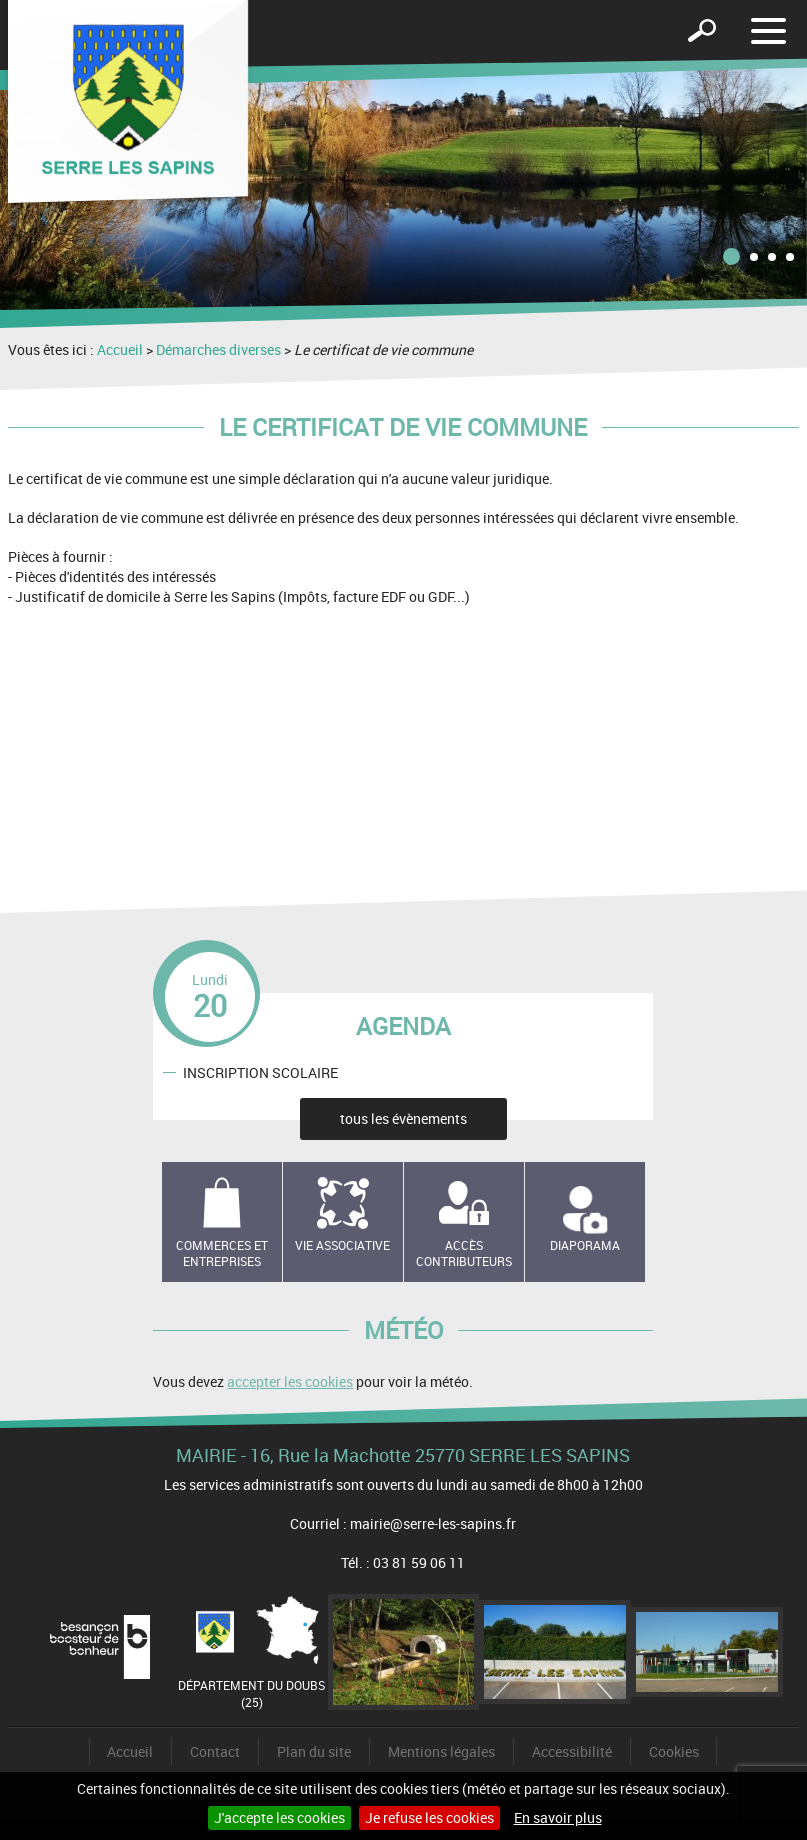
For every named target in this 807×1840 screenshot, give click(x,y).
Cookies (674, 1751)
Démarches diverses (218, 349)
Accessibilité (572, 1751)
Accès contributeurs (464, 1253)
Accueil (120, 349)
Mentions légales (441, 1751)
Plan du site (314, 1751)
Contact (215, 1751)
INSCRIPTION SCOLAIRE (260, 1071)
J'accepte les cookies (279, 1817)
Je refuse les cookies (429, 1817)
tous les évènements (403, 1118)
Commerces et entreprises (222, 1253)
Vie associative (342, 1245)
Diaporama (585, 1245)
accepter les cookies (290, 1381)
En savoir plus (558, 1817)
